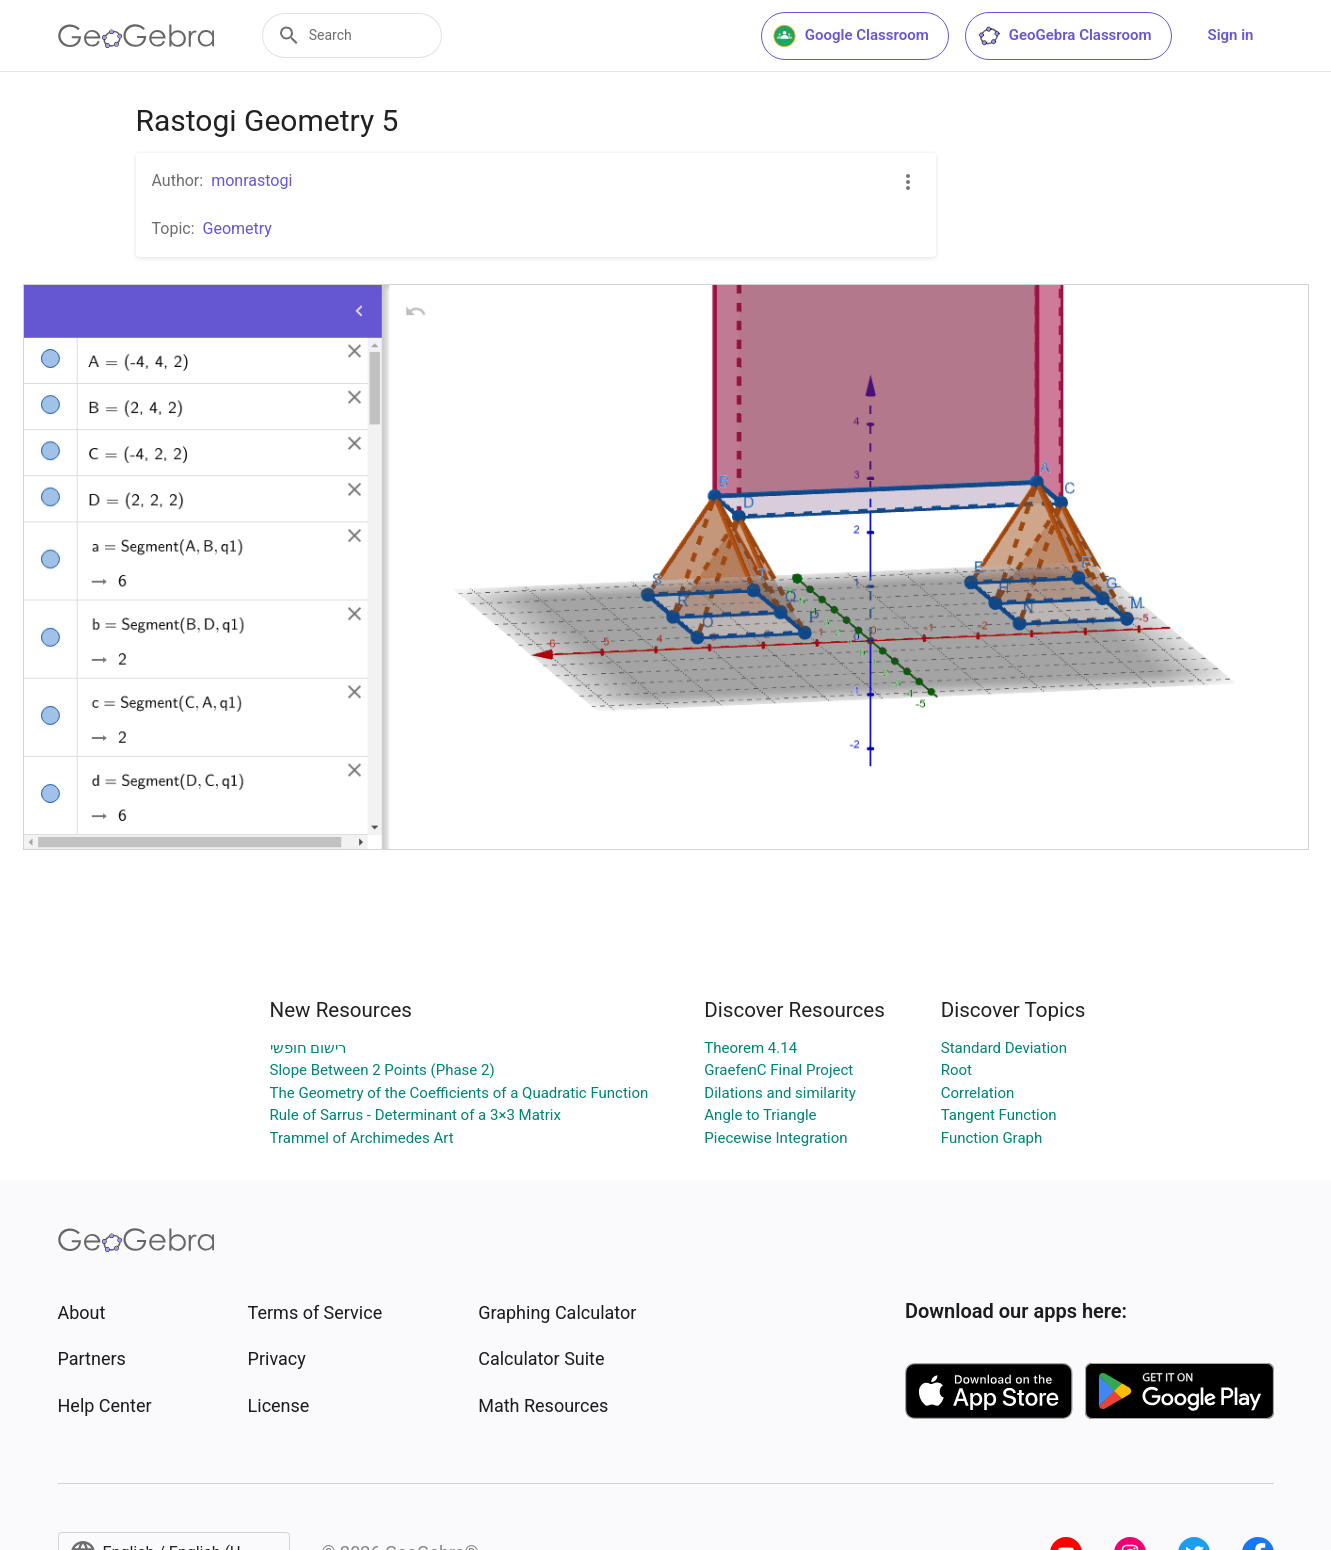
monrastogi (251, 180)
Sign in (1231, 35)
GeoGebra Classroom (1064, 36)
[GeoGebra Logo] (136, 36)
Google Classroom (851, 36)
